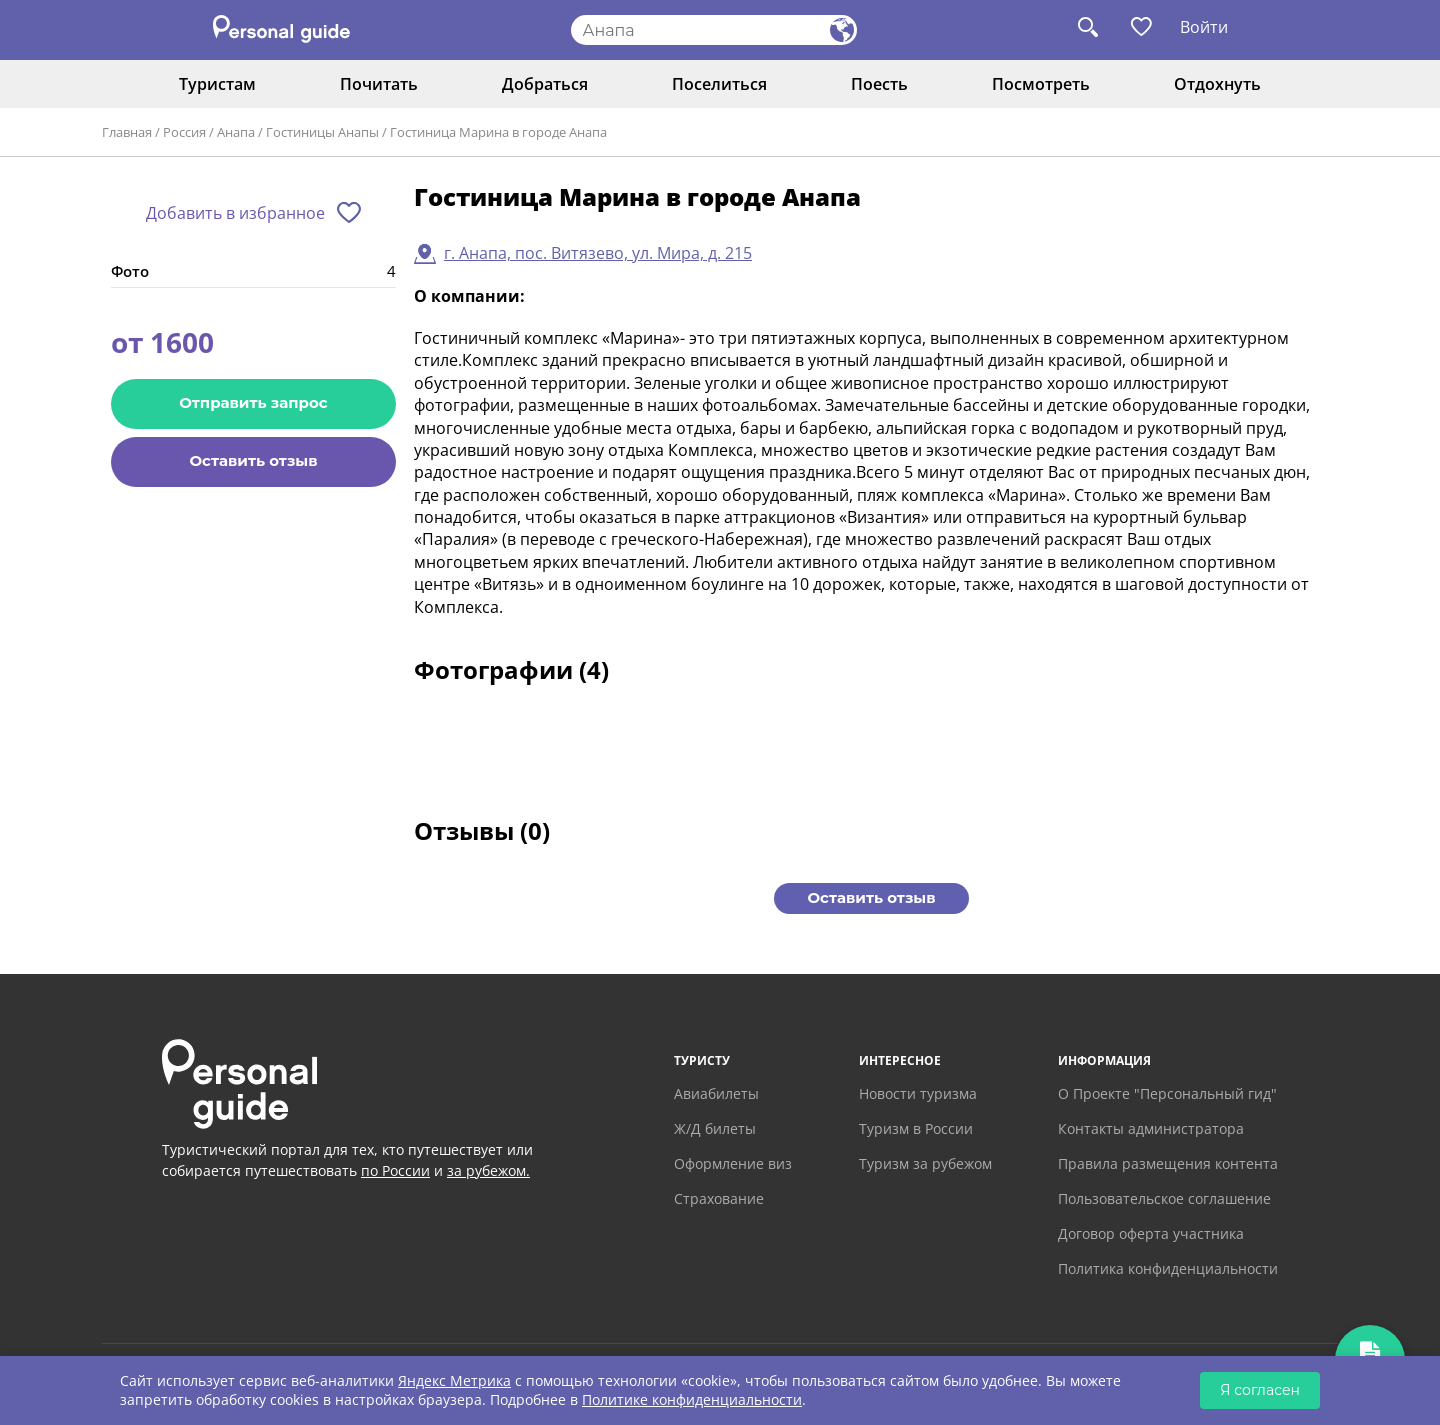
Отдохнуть (1217, 84)
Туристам (217, 84)
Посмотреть (1041, 84)
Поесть (879, 84)
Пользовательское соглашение (1164, 1198)
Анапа (236, 132)
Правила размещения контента (1168, 1163)
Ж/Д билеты (715, 1128)
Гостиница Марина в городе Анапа (498, 132)
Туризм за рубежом (925, 1163)
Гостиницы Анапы (322, 132)
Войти (1204, 27)
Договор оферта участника (1151, 1233)
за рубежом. (488, 1170)
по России (395, 1170)
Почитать (379, 84)
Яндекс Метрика (454, 1380)
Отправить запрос (253, 402)
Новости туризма (918, 1093)
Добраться (545, 84)
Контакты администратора (1151, 1128)
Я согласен (1260, 1390)
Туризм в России (916, 1128)
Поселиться (719, 84)
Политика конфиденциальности (1168, 1268)
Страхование (719, 1198)
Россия (184, 132)
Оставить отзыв (253, 460)
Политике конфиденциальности (692, 1399)
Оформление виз (733, 1163)
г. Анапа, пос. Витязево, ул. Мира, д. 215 (598, 253)
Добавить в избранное (235, 213)
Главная (127, 132)
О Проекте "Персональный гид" (1167, 1093)
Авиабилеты (716, 1093)
